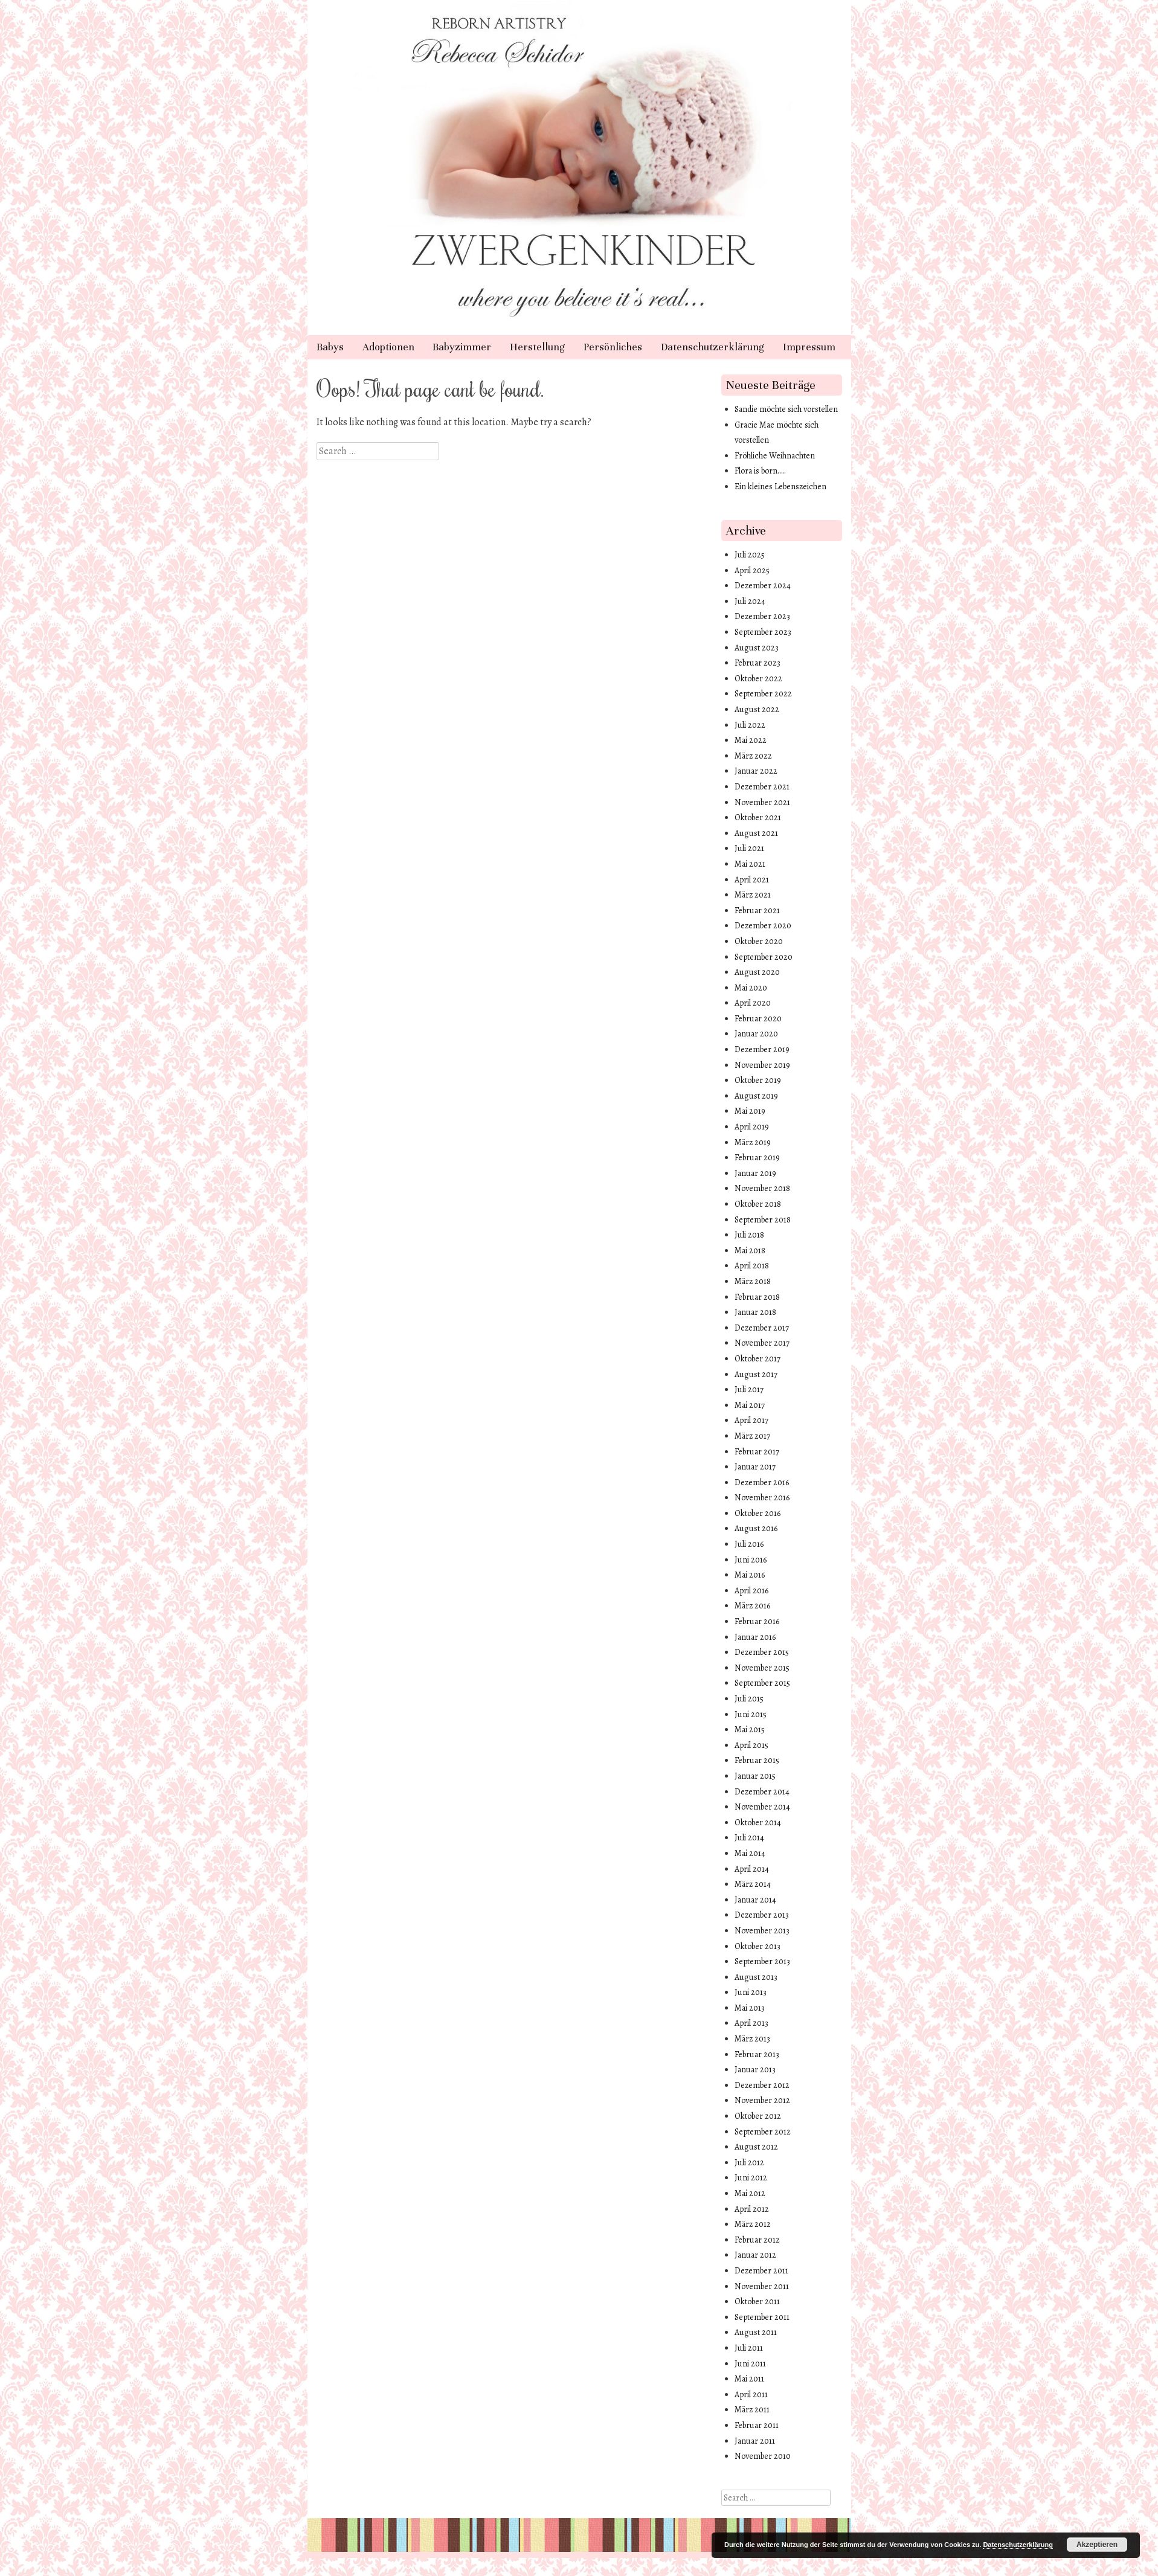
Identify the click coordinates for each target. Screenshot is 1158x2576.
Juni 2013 (751, 1992)
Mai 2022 (751, 740)
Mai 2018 (750, 1250)
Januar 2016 (755, 1637)
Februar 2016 (757, 1621)
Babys (330, 347)
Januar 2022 (756, 771)
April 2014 (752, 1869)
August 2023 (757, 648)
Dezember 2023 (762, 616)
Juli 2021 (749, 848)
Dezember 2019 (762, 1049)
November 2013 (762, 1930)
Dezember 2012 (762, 2085)
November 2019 (762, 1065)
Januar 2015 (755, 1776)
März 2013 (752, 2038)
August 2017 (756, 1374)
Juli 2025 (750, 554)
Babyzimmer (462, 347)
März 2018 (753, 1281)
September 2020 (764, 957)
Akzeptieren (1097, 2544)
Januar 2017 (755, 1467)
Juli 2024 (750, 601)
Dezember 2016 (762, 1482)
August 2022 (757, 709)
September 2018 (763, 1219)
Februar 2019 (757, 1157)
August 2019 (756, 1096)
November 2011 (762, 2286)
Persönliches (613, 347)
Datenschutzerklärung (712, 347)
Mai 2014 (750, 1853)
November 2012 (762, 2100)
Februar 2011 (757, 2425)
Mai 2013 (750, 2008)
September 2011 (762, 2317)
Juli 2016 (749, 1544)
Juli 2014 (749, 1837)
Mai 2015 (750, 1729)
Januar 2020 (756, 1033)
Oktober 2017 (757, 1358)
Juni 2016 (751, 1560)
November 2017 (762, 1343)
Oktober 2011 (757, 2301)
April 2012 (752, 2209)
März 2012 (753, 2224)
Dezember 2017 (762, 1328)
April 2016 (751, 1590)
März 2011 (752, 2409)
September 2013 (762, 1961)
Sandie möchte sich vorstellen (786, 409)
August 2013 (756, 1977)
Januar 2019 (755, 1173)
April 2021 (752, 879)
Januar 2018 (755, 1312)
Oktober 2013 (757, 1946)
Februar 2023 (757, 663)
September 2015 (762, 1683)
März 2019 (753, 1142)
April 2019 (752, 1126)
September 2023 (763, 632)
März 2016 (752, 1605)
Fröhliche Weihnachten (775, 455)
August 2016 (756, 1528)
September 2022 (763, 693)
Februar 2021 (757, 910)
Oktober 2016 (757, 1513)
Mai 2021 (750, 864)
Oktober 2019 (758, 1080)
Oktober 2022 (758, 678)
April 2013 (751, 2023)
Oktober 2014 (758, 1822)
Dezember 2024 (763, 585)
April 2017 (751, 1420)
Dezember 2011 (761, 2270)
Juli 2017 (749, 1389)
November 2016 (762, 1497)
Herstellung (537, 347)
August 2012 (756, 2147)
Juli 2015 (749, 1698)
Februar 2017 (757, 1451)
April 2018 (752, 1265)
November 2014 (762, 1807)
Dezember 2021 (762, 786)
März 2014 (753, 1884)
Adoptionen (388, 347)
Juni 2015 (751, 1714)
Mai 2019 (750, 1111)
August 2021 (756, 833)
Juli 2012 (749, 2162)
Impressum (809, 347)
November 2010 (763, 2456)
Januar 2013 (755, 2069)
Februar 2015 (757, 1760)
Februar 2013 (757, 2054)
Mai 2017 (750, 1405)
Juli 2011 (749, 2348)
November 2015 (762, 1668)
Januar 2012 (755, 2255)
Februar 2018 (757, 1297)
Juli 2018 (749, 1235)
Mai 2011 (749, 2379)
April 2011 (751, 2394)
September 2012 (763, 2132)
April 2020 (753, 1003)
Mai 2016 (750, 1575)
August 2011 (756, 2332)
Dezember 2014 (762, 1791)
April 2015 (751, 1745)
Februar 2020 (758, 1018)
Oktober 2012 (758, 2116)
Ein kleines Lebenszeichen (780, 486)
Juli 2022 (750, 725)
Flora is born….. (760, 471)
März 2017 (752, 1436)
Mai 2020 (751, 988)
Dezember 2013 (762, 1915)
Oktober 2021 (758, 817)
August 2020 (757, 972)
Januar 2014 (755, 1900)
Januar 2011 (755, 2441)
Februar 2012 (757, 2240)
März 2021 (753, 895)
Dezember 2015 (762, 1652)
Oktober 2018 (758, 1204)
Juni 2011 (750, 2363)
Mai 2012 (750, 2193)
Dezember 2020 (763, 925)
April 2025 (752, 570)
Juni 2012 (751, 2177)
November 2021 (762, 802)
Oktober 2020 (759, 941)
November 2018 (762, 1188)
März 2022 (753, 756)
